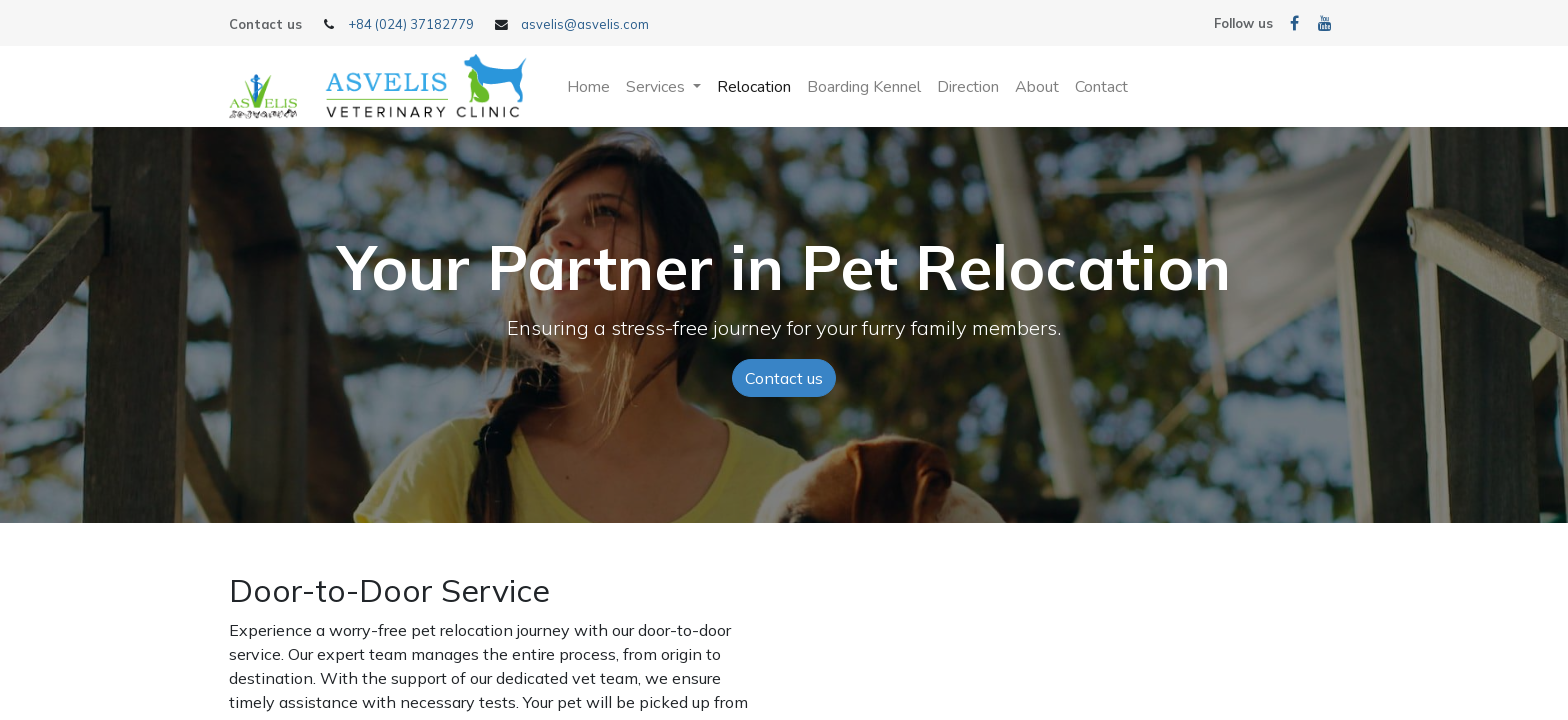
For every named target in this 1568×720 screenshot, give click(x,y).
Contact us (784, 378)
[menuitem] (588, 87)
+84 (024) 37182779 (411, 24)
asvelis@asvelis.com (585, 24)
